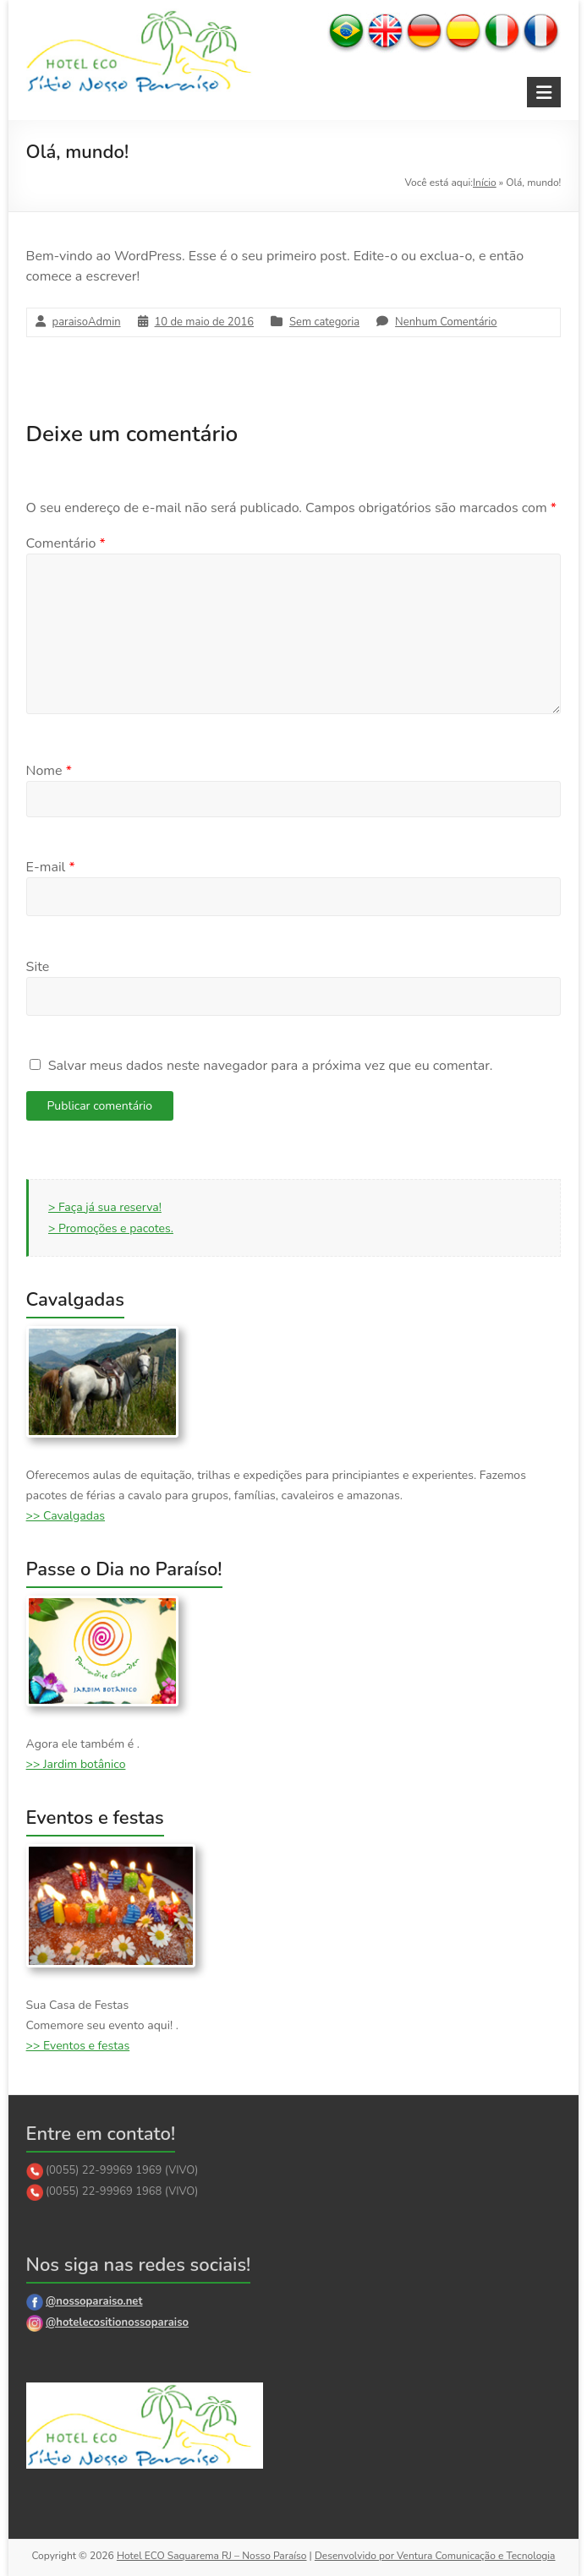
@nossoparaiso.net (94, 2301)
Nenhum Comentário (445, 322)
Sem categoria (324, 322)
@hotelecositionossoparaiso (117, 2322)
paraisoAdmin (86, 322)
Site (38, 967)
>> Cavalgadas (65, 1516)
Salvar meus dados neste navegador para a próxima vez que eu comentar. (270, 1065)
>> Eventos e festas (78, 2046)
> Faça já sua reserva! (105, 1207)
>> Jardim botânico (76, 1764)
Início (484, 182)
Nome (49, 770)
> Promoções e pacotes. (110, 1228)
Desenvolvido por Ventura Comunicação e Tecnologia (435, 2555)
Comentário (66, 543)
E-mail (50, 867)
